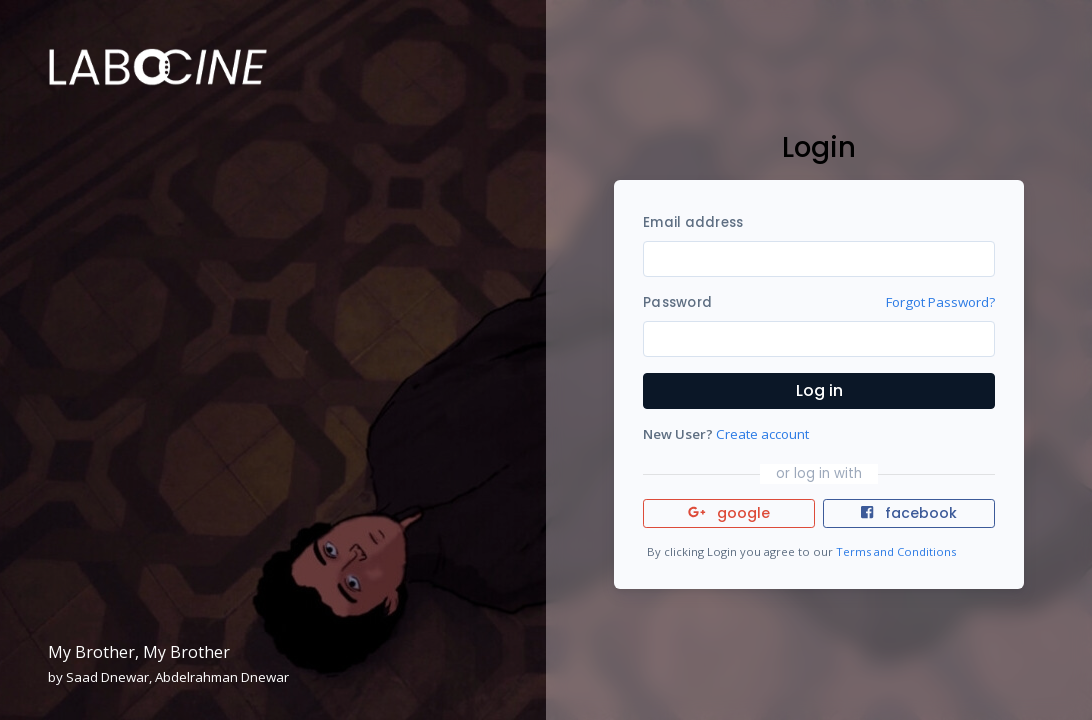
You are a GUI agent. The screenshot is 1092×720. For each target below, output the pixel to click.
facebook (909, 513)
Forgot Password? (940, 302)
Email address (693, 222)
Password (677, 302)
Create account (762, 434)
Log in (819, 390)
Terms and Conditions (896, 551)
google (729, 513)
